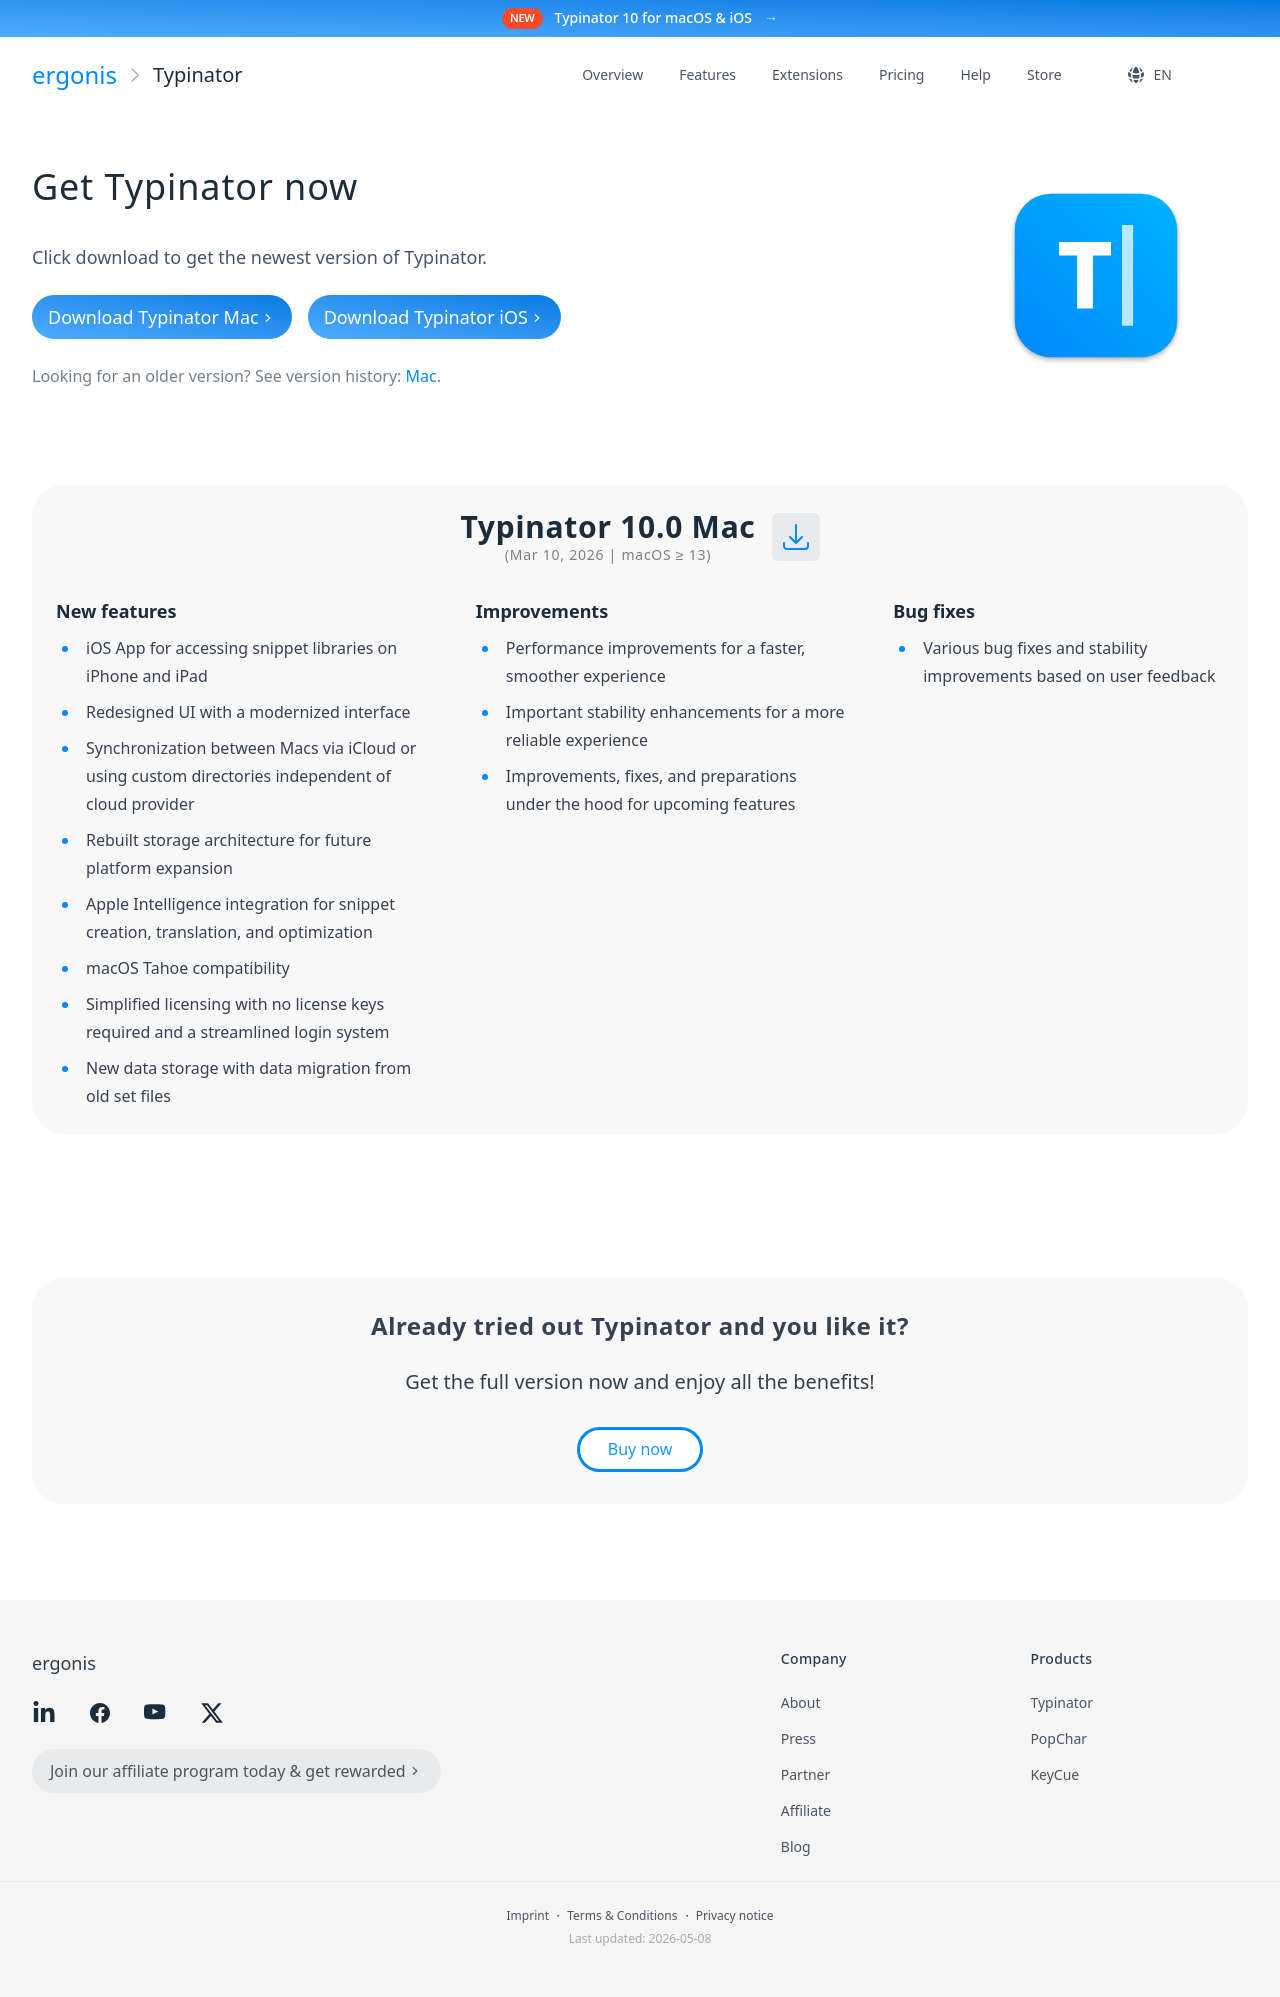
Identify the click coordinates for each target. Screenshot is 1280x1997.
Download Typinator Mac (162, 317)
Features (707, 74)
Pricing (901, 74)
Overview (612, 74)
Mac (421, 376)
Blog (796, 1846)
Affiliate (806, 1810)
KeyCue (1054, 1774)
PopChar (1058, 1738)
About (801, 1702)
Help (975, 74)
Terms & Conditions (623, 1915)
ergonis (64, 1663)
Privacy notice (735, 1915)
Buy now (640, 1449)
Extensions (807, 74)
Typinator (1061, 1702)
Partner (806, 1774)
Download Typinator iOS (434, 317)
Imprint (530, 1915)
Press (798, 1738)
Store (1044, 74)
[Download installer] (796, 537)
